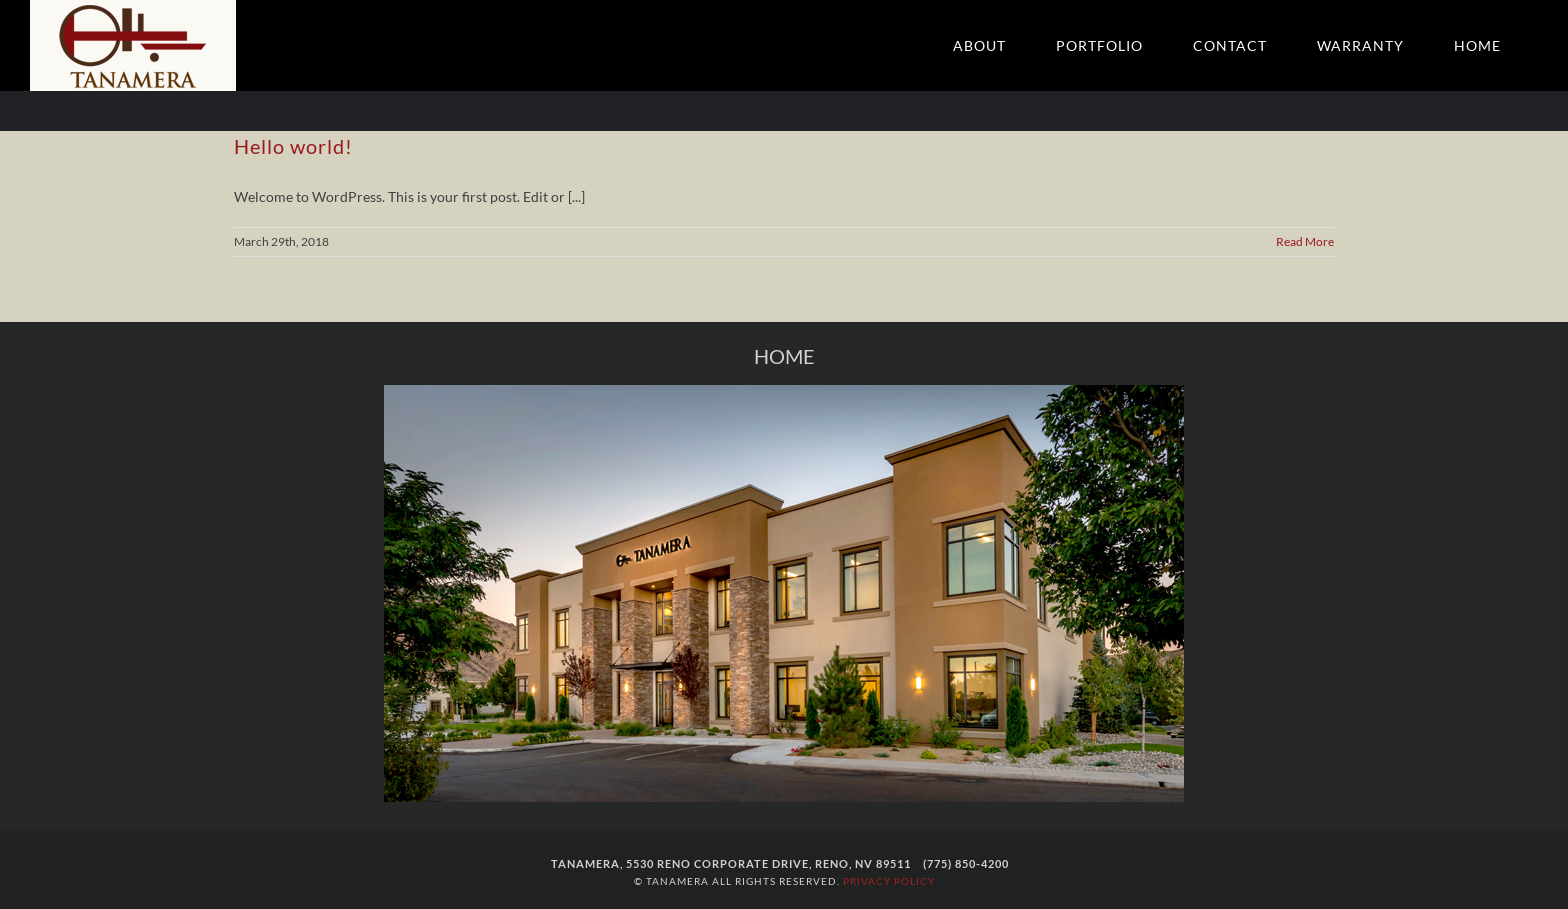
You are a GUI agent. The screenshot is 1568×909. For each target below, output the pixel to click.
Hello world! (293, 146)
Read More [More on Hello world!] (1305, 241)
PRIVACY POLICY (889, 881)
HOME (784, 356)
